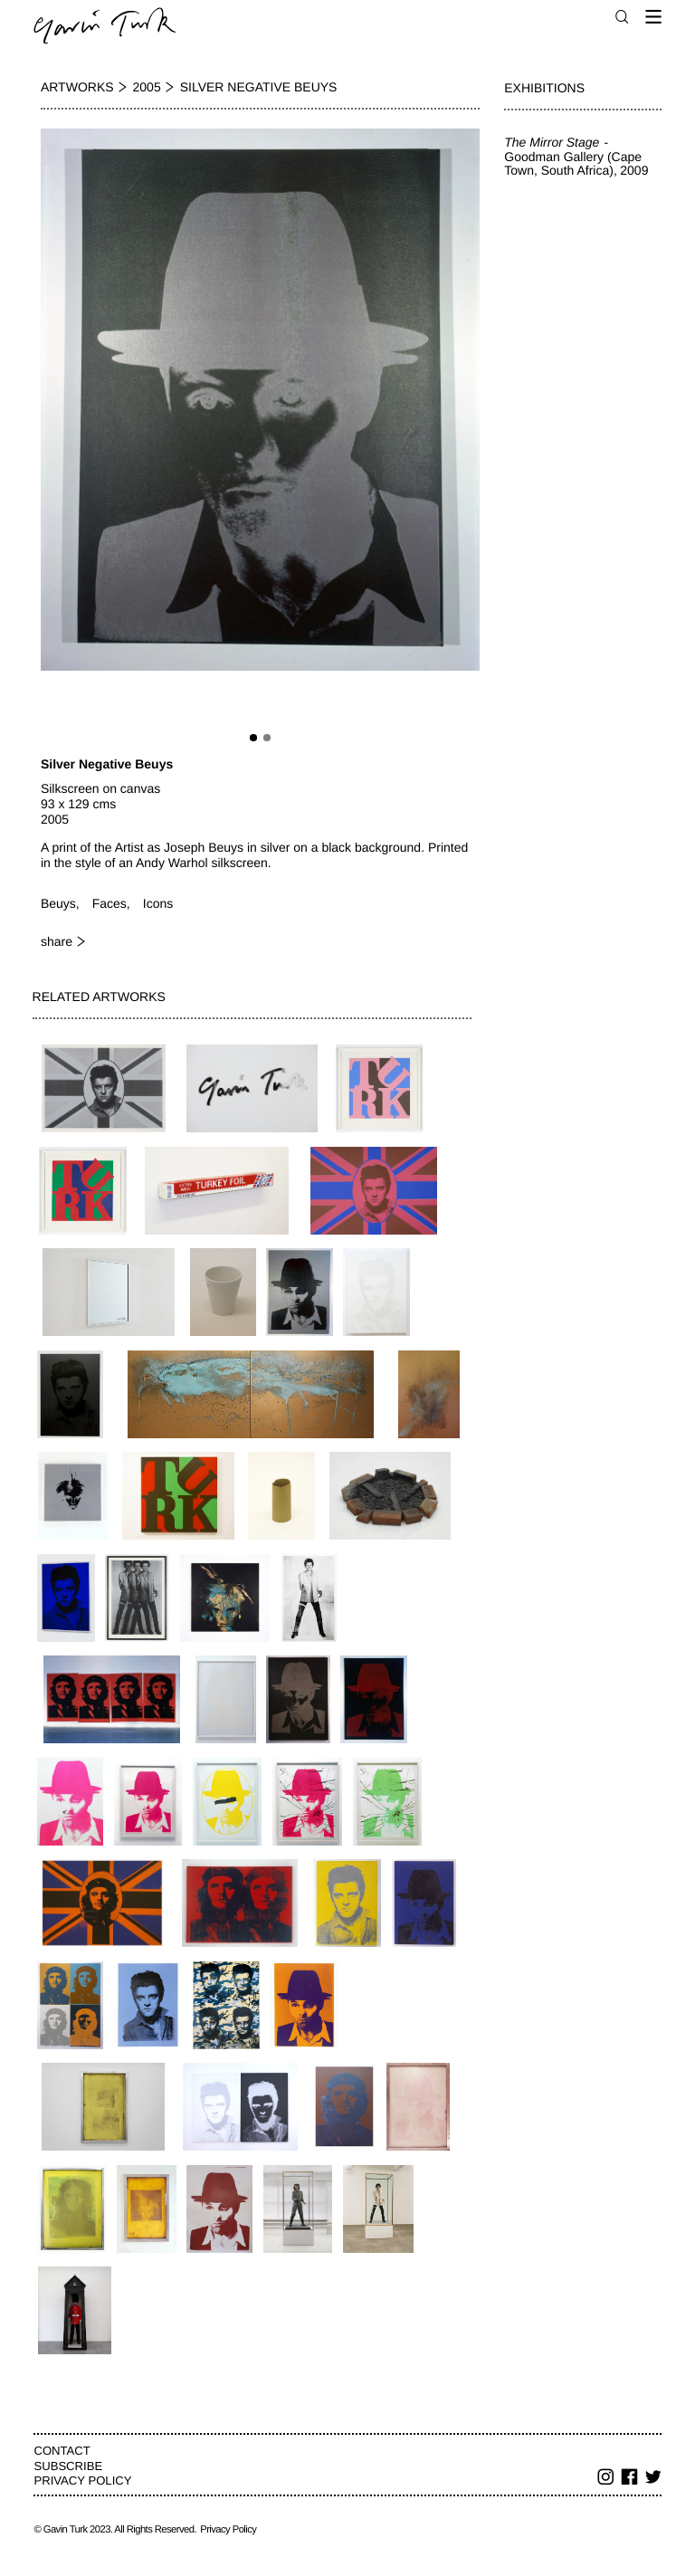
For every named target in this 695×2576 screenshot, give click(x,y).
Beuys (58, 903)
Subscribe (67, 2466)
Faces (109, 903)
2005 (147, 87)
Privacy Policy (82, 2480)
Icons (158, 903)
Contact (61, 2450)
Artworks (77, 87)
